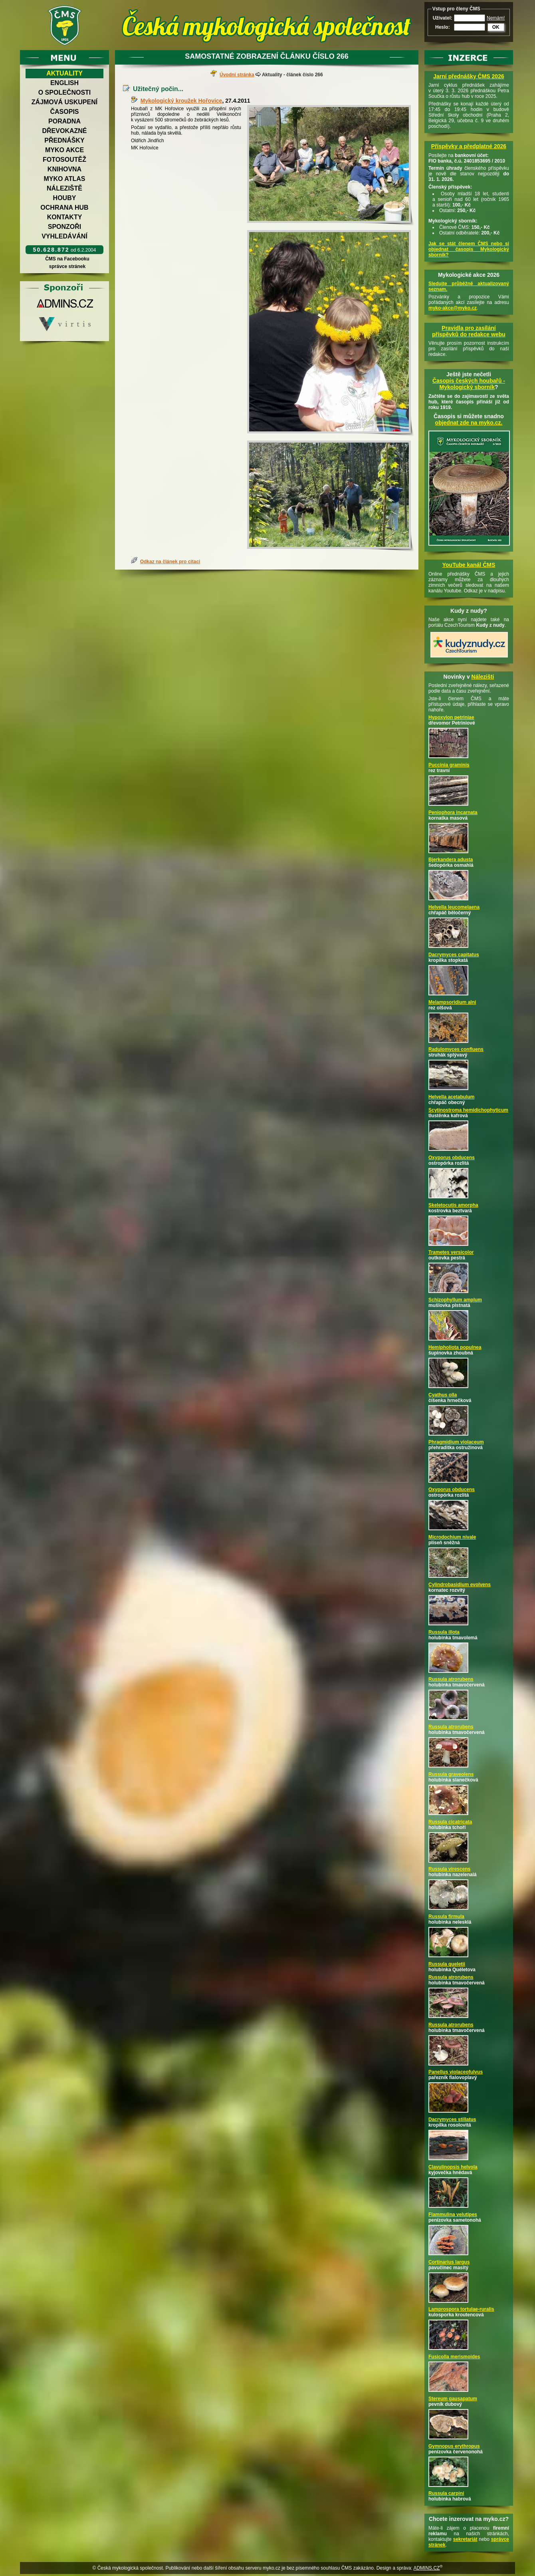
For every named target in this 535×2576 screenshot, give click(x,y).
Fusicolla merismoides (454, 2357)
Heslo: (442, 27)
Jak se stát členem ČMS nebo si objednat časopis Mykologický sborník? (468, 249)
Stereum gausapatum (452, 2398)
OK (495, 27)
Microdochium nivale (452, 1537)
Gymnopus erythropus (454, 2446)
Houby (64, 198)
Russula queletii (446, 1964)
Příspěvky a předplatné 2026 (468, 146)
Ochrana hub (64, 207)
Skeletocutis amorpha (453, 1205)
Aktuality (64, 73)
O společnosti (64, 92)
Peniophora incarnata (453, 812)
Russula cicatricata (450, 1822)
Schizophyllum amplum (455, 1300)
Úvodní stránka (237, 74)
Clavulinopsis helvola (453, 2167)
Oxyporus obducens (451, 1157)
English (64, 82)
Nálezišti (483, 676)
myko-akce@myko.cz (452, 308)
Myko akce (64, 150)
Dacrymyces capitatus (453, 954)
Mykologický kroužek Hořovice (181, 100)
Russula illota (444, 1632)
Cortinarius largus (449, 2262)
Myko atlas (64, 178)
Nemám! (496, 18)
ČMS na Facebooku (67, 259)
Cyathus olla (442, 1395)
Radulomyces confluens (455, 1049)
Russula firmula (446, 1916)
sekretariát (465, 2539)
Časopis (64, 111)
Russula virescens (449, 1869)
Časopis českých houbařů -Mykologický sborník (468, 383)
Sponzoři (64, 226)
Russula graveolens (451, 1774)
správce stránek (67, 266)
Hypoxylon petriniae (451, 717)
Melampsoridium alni (452, 1002)
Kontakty (64, 217)
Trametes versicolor (451, 1252)
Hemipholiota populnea (455, 1347)
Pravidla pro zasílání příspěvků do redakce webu (468, 331)
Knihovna (64, 169)
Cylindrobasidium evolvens (459, 1584)
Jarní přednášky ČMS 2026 (468, 76)
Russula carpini (446, 2493)
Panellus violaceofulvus (455, 2072)
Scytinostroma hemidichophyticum (468, 1110)
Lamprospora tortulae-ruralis (461, 2309)
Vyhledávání (64, 236)
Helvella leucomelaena (454, 907)
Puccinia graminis (449, 765)
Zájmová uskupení (64, 102)
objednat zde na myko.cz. (469, 422)
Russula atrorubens (451, 1679)
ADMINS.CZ (426, 2568)
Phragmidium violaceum (456, 1442)
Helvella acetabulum (451, 1097)
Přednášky (64, 140)
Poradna (64, 121)
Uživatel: (442, 18)
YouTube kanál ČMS (468, 565)
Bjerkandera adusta (450, 859)
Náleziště (64, 188)
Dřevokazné (64, 130)
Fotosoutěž (64, 159)
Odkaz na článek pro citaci (170, 561)
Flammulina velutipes (452, 2214)
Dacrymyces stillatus (452, 2119)
